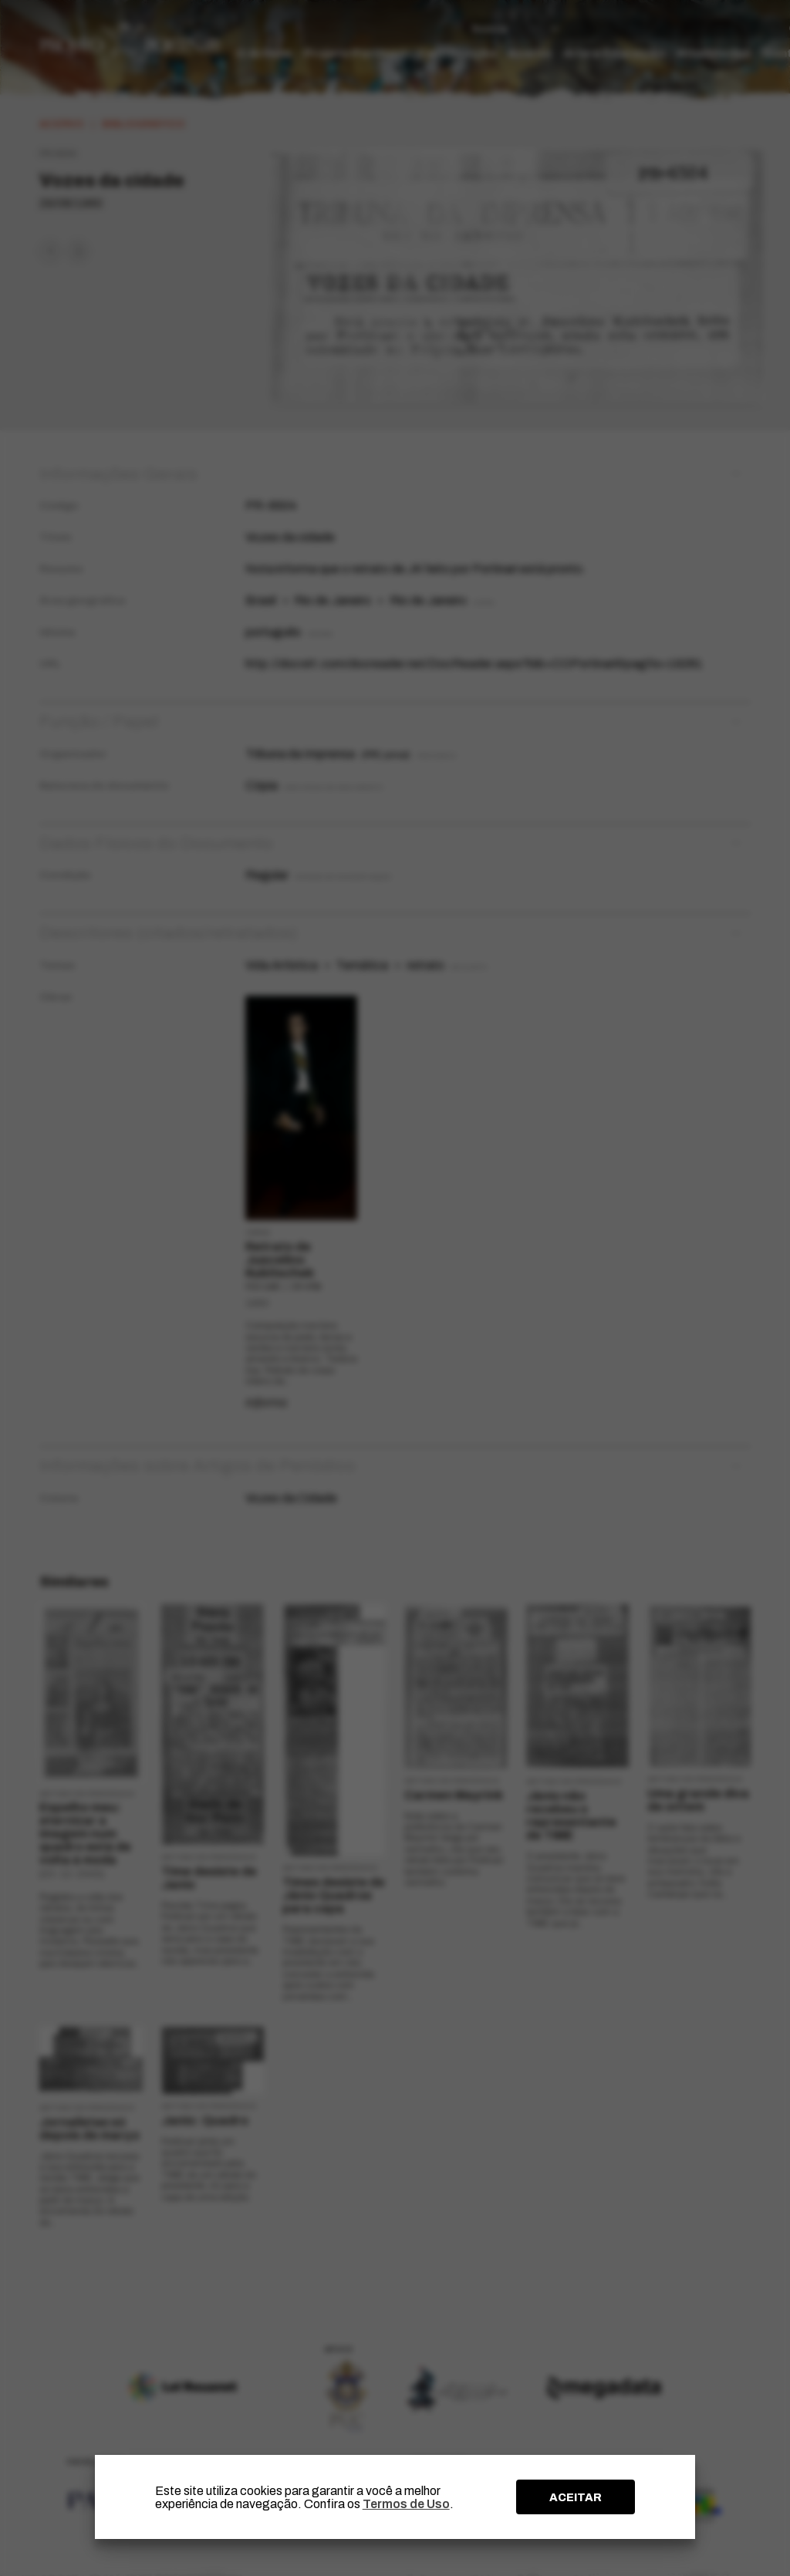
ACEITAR (575, 2497)
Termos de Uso (406, 2503)
